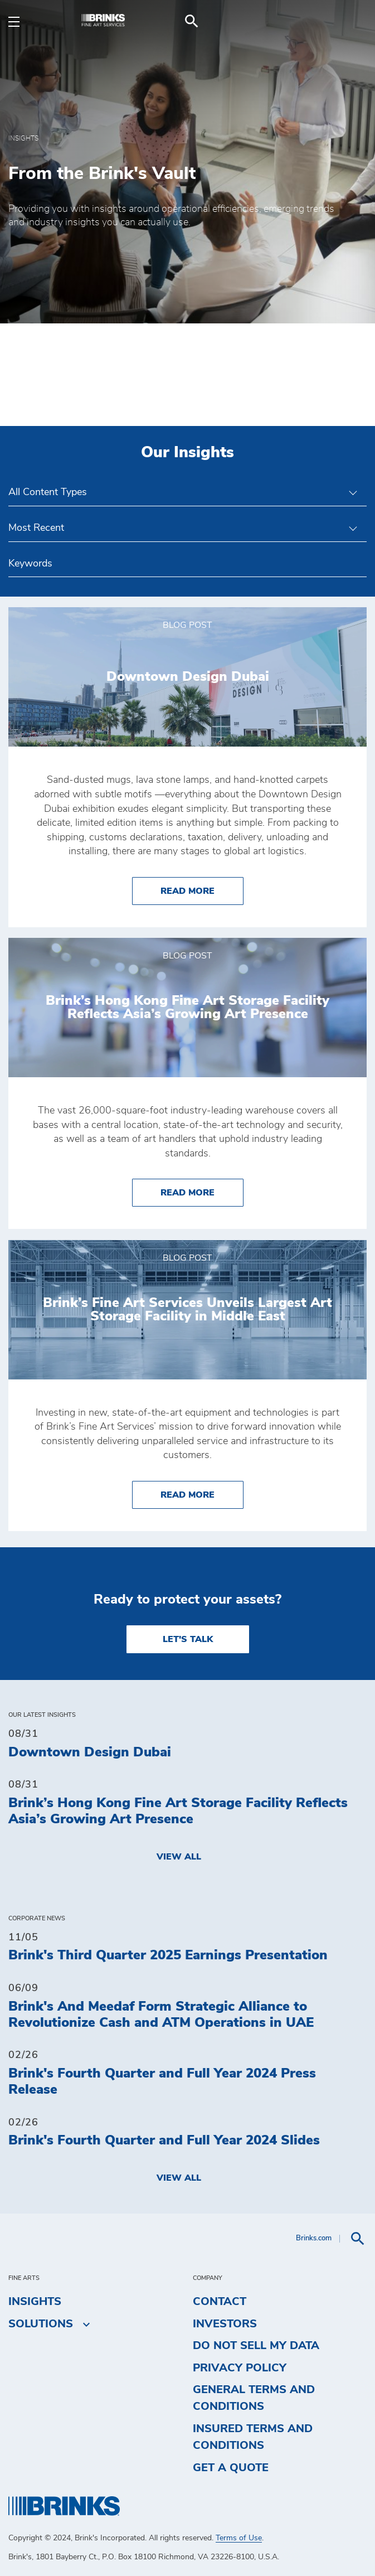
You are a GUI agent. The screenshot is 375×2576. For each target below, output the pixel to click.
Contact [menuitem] (219, 2301)
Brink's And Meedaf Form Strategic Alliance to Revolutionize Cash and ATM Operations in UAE (161, 2015)
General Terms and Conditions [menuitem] (254, 2398)
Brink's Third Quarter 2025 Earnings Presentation (168, 1955)
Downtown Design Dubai (89, 1752)
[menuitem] (353, 21)
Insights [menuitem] (34, 2301)
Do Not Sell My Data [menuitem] (256, 2345)
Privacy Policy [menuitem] (239, 2368)
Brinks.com (314, 2238)
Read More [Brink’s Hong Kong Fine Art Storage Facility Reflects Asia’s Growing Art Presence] (201, 1191)
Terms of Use (239, 2538)
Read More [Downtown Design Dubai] (201, 889)
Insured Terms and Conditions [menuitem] (253, 2437)
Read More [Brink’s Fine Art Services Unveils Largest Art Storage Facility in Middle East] (201, 1493)
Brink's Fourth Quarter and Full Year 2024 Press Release (162, 2081)
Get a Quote (231, 2467)
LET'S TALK (188, 1639)
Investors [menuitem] (225, 2324)
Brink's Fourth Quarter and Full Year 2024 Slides (164, 2140)
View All (179, 1856)
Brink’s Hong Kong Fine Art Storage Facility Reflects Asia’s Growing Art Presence (178, 1811)
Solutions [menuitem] (40, 2324)
